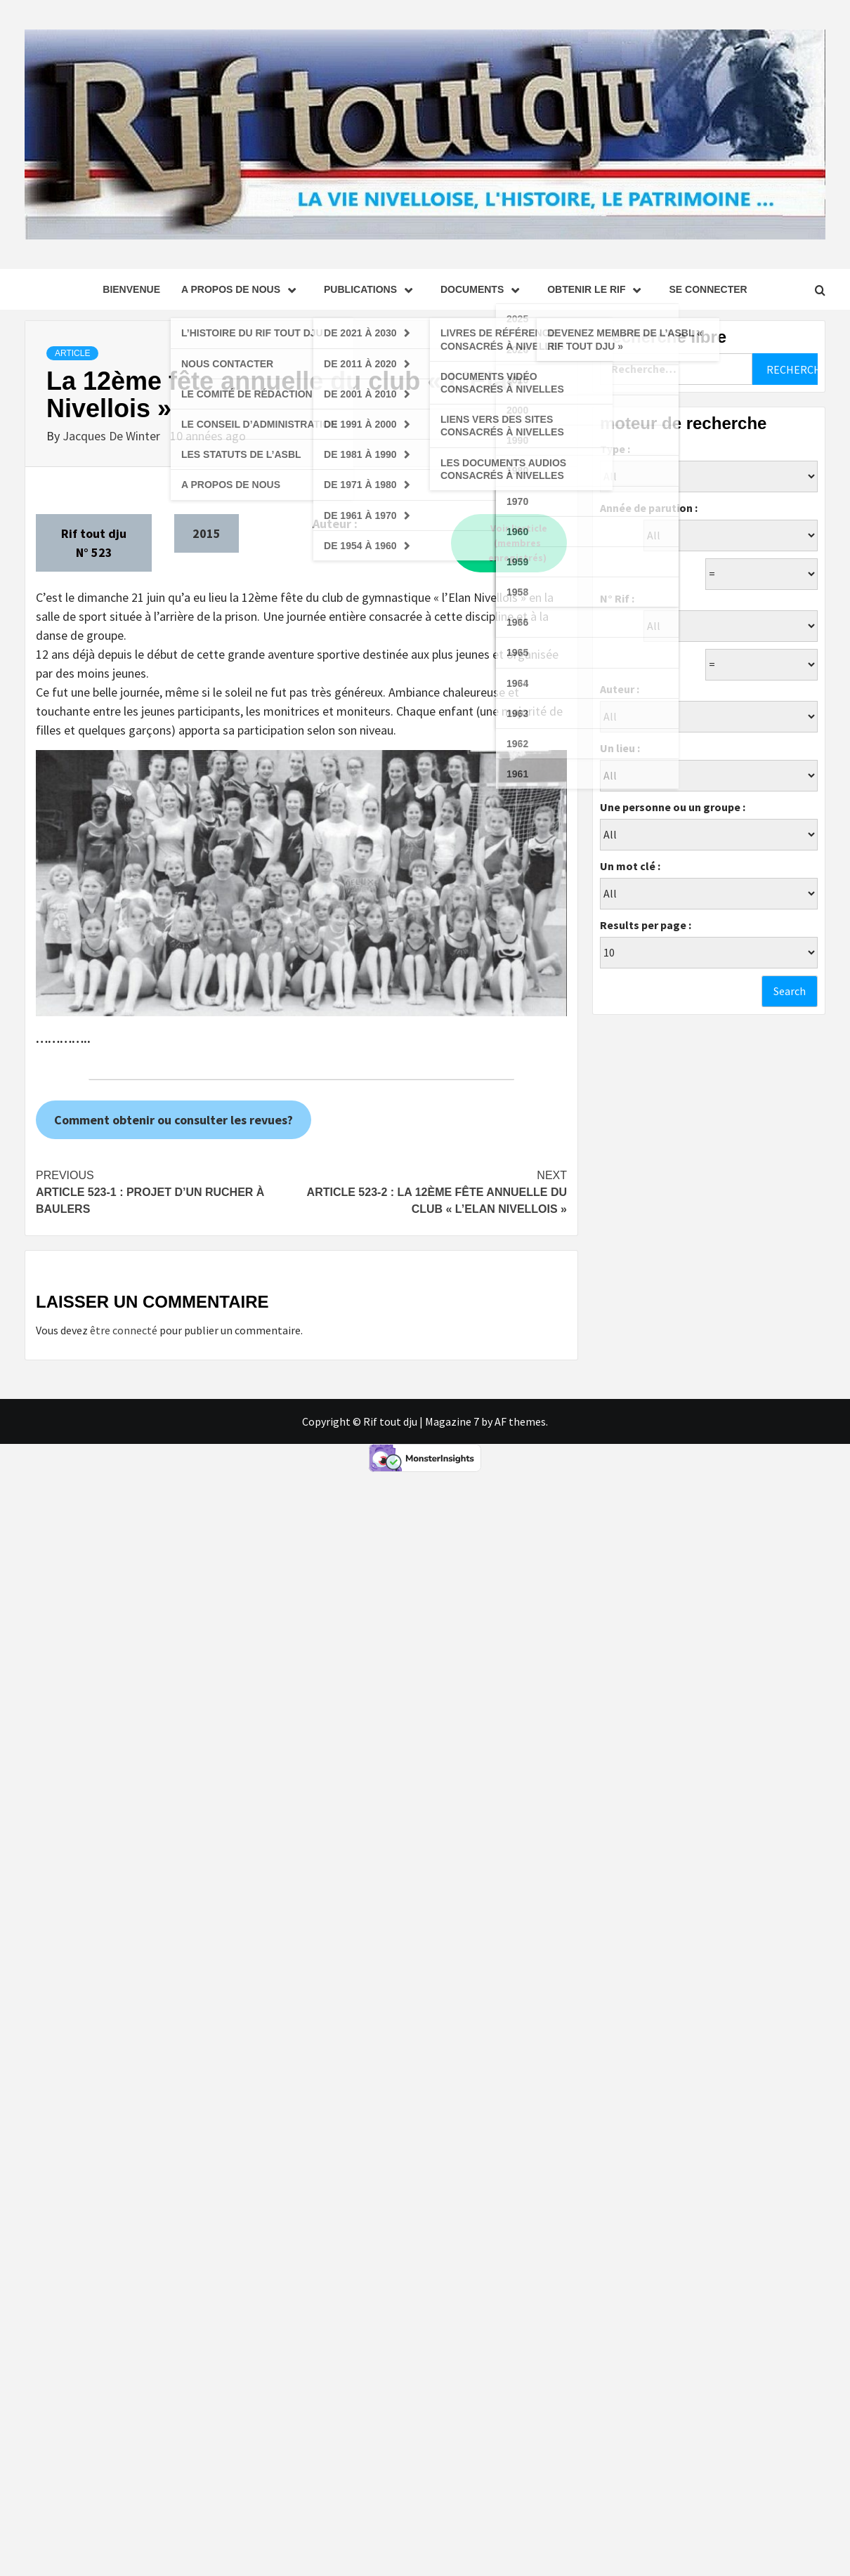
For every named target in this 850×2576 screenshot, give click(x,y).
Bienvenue (131, 289)
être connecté (123, 1330)
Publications (371, 289)
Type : (615, 449)
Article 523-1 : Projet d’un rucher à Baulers (168, 1191)
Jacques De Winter (113, 436)
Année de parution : (649, 508)
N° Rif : (617, 598)
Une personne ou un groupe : (672, 807)
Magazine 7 (452, 1421)
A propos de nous (242, 289)
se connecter (708, 289)
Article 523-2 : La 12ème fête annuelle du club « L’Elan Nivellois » (434, 1191)
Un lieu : (620, 748)
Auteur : (619, 689)
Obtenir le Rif (597, 289)
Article (72, 353)
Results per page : (645, 925)
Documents (483, 289)
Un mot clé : (630, 866)
